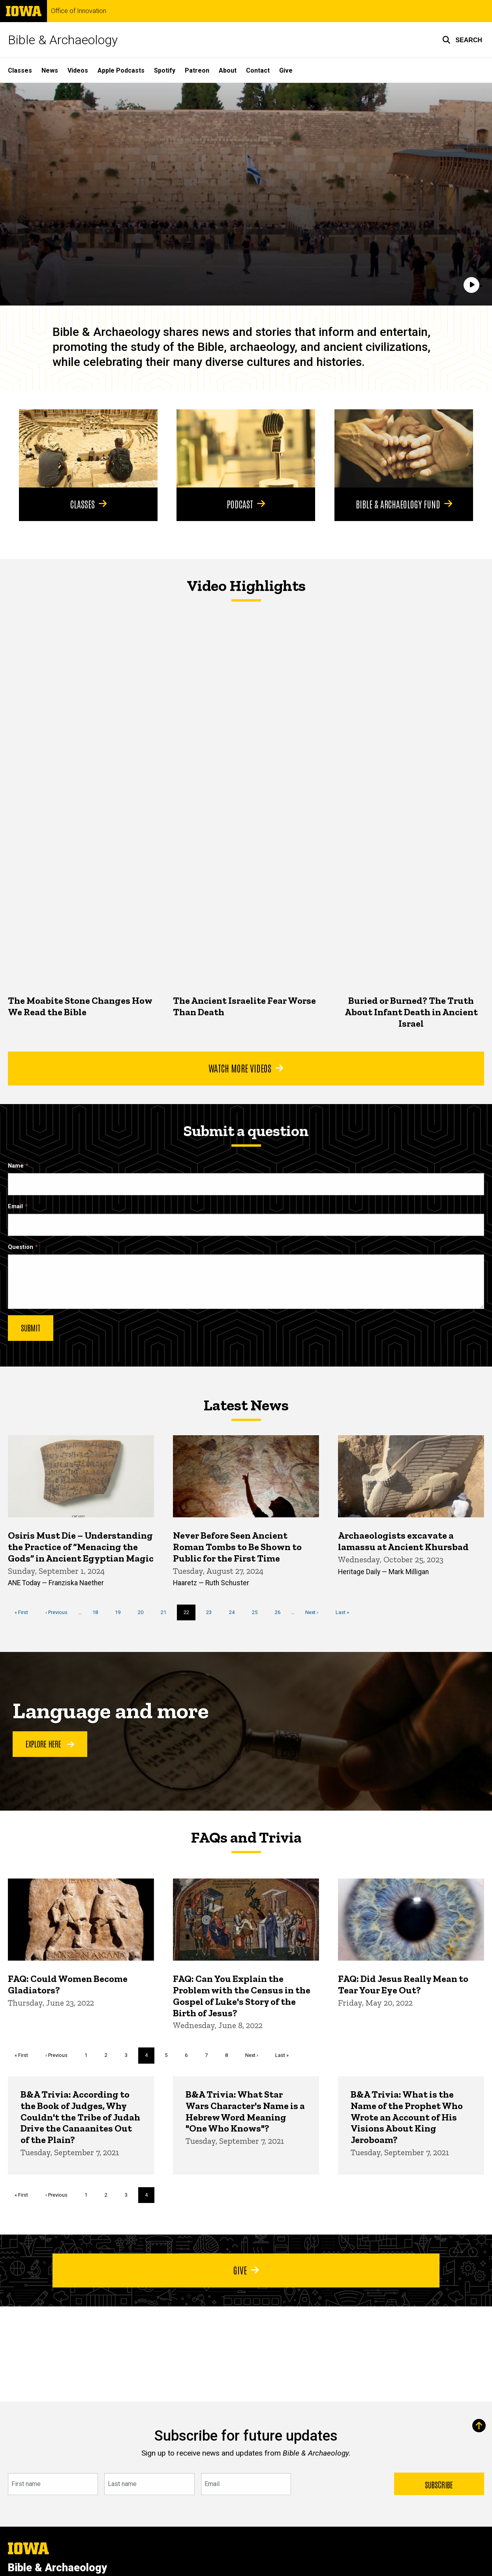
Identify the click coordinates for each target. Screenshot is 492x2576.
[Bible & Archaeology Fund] (403, 448)
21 (166, 1612)
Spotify (164, 70)
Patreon (197, 70)
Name (16, 1165)
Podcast (246, 503)
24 (234, 1612)
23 (212, 1612)
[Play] (471, 285)
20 (143, 1612)
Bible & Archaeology (63, 40)
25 (257, 1612)
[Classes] (88, 448)
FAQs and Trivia (246, 1837)
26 (280, 1612)
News (49, 70)
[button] (462, 40)
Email (15, 1206)
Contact (258, 70)
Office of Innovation (78, 11)
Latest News (246, 1405)
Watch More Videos (245, 1068)
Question (20, 1247)
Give (286, 70)
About (228, 70)
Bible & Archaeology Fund (403, 503)
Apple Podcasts (121, 70)
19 (120, 1612)
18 (98, 1612)
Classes (20, 70)
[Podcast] (246, 448)
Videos (78, 70)
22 (190, 1614)
